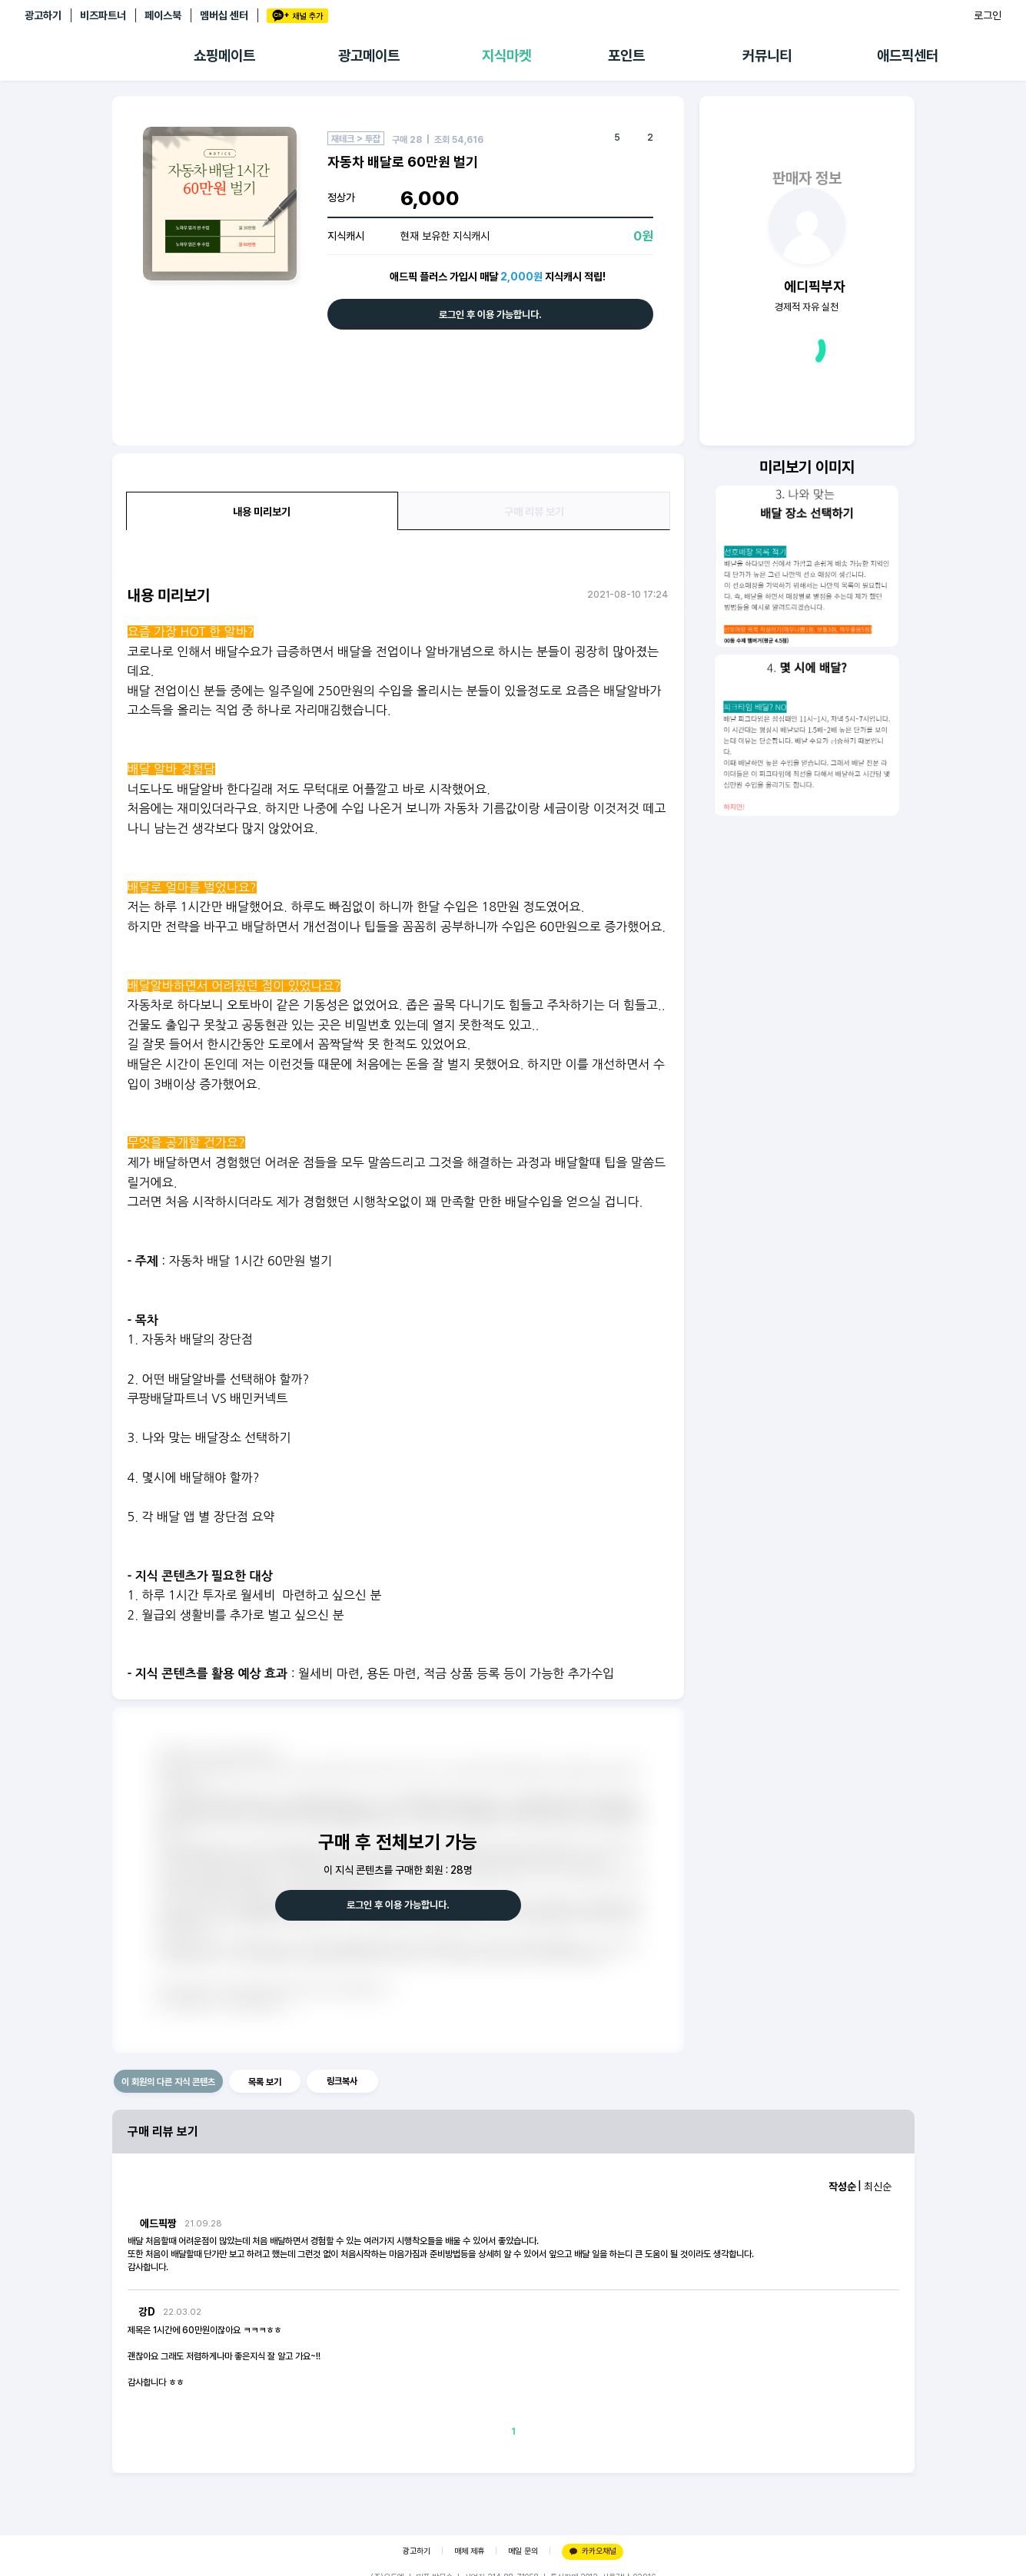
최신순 (878, 2186)
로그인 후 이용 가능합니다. (490, 314)
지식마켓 (506, 56)
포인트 (626, 56)
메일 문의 (523, 2551)
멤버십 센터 (224, 15)
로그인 (987, 15)
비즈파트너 (103, 15)
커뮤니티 (767, 56)
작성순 (842, 2186)
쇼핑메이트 (224, 56)
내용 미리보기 (262, 512)
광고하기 (43, 15)
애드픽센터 (907, 56)
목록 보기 (264, 2082)
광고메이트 (369, 56)
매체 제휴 (469, 2551)
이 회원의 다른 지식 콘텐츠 (168, 2082)
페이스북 (162, 15)
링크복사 (342, 2081)
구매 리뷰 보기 (534, 512)
